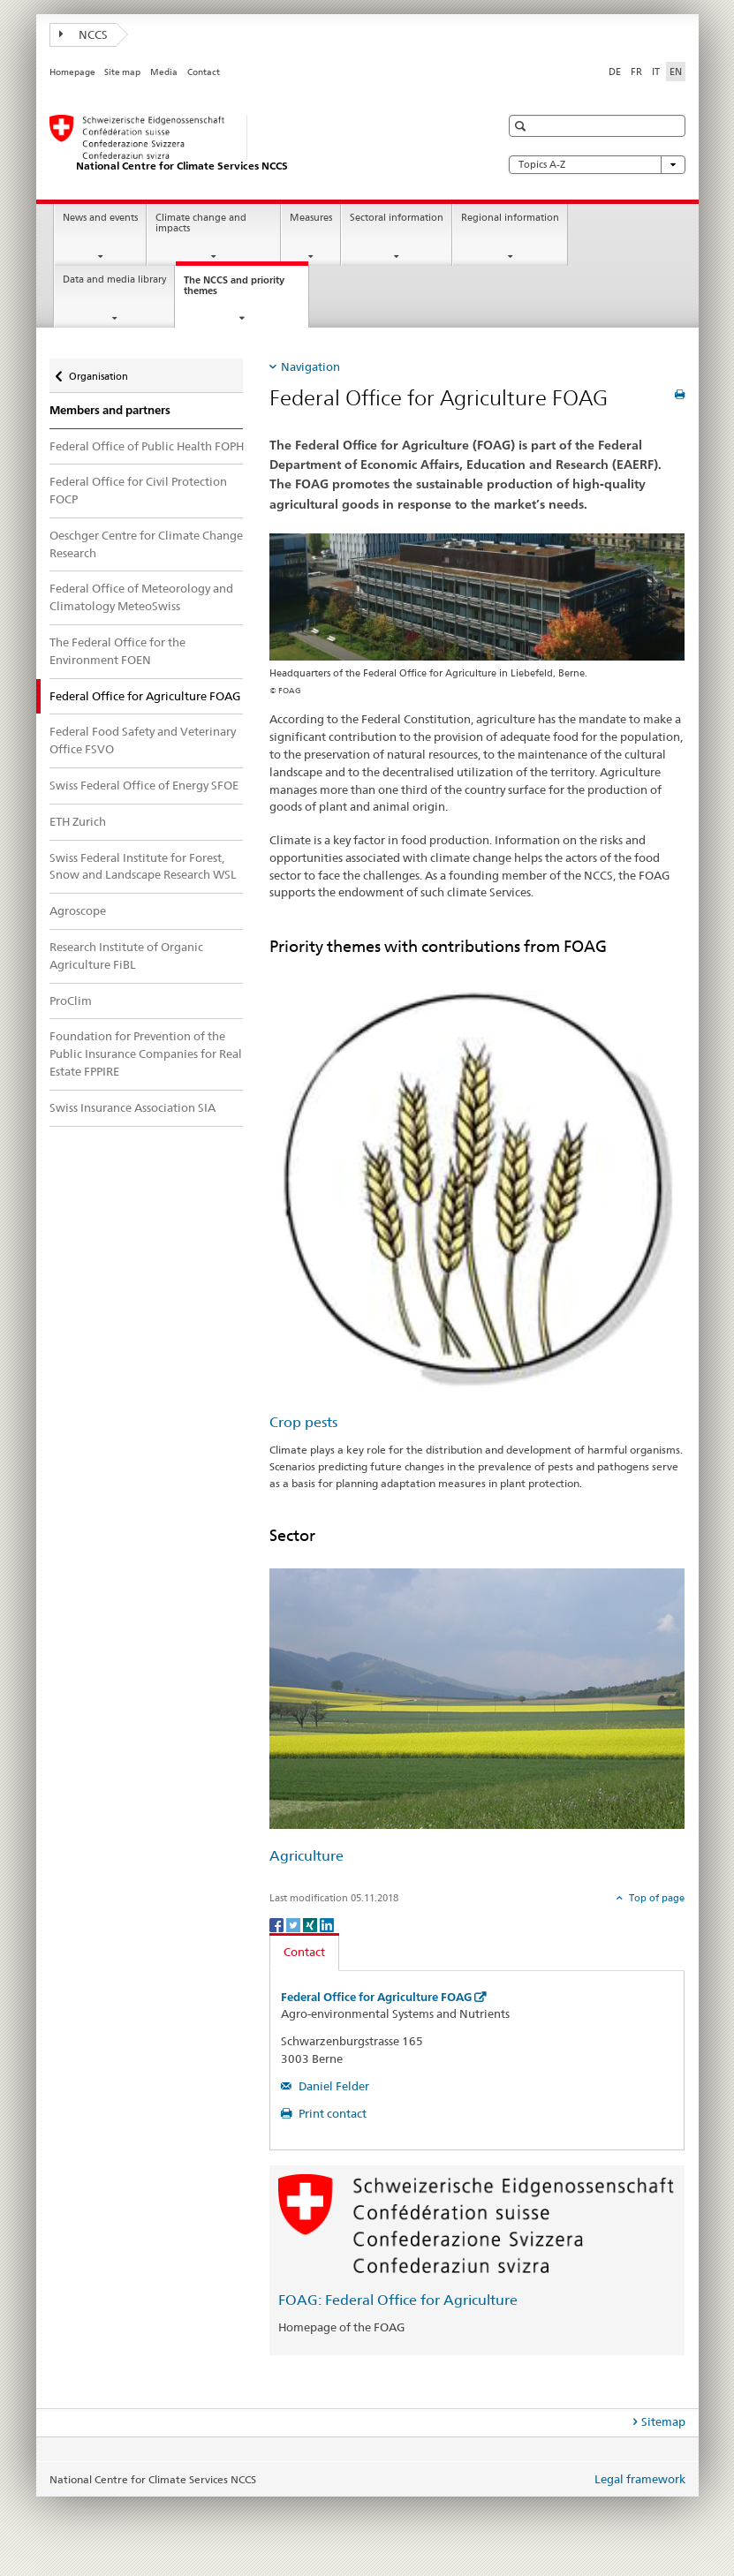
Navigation (310, 366)
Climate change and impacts (200, 223)
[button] (522, 126)
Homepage (72, 72)
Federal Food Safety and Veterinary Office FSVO (142, 740)
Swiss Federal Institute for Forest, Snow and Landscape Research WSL (143, 866)
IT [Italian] (656, 71)
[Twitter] (294, 1923)
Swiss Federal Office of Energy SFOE (143, 785)
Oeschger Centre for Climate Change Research (146, 544)
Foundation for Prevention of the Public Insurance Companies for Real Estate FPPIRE (145, 1053)
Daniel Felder (332, 2086)
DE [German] (615, 71)
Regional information (510, 217)
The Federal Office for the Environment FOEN (117, 651)
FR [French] (636, 71)
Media (164, 72)
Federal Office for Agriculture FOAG (376, 1997)
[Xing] (311, 1923)
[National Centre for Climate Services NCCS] (257, 144)
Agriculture (306, 1855)
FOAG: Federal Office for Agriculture (398, 2300)
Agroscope (77, 910)
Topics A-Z (597, 164)
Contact (203, 72)
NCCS (84, 34)
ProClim (70, 1000)
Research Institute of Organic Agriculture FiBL (126, 955)
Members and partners (109, 410)
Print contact (331, 2113)
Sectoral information (396, 217)
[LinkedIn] (327, 1923)
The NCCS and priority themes (234, 290)
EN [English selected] (676, 71)
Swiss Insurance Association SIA (132, 1107)
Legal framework (639, 2479)
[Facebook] (277, 1923)
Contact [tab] (304, 1952)
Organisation (98, 370)
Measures (311, 217)
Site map (122, 72)
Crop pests (303, 1422)
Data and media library (114, 279)
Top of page (655, 1898)
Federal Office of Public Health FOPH (146, 446)
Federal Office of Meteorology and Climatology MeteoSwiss (141, 597)
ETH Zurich (77, 821)
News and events (100, 217)
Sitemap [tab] (663, 2421)
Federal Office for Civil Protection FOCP (138, 490)
